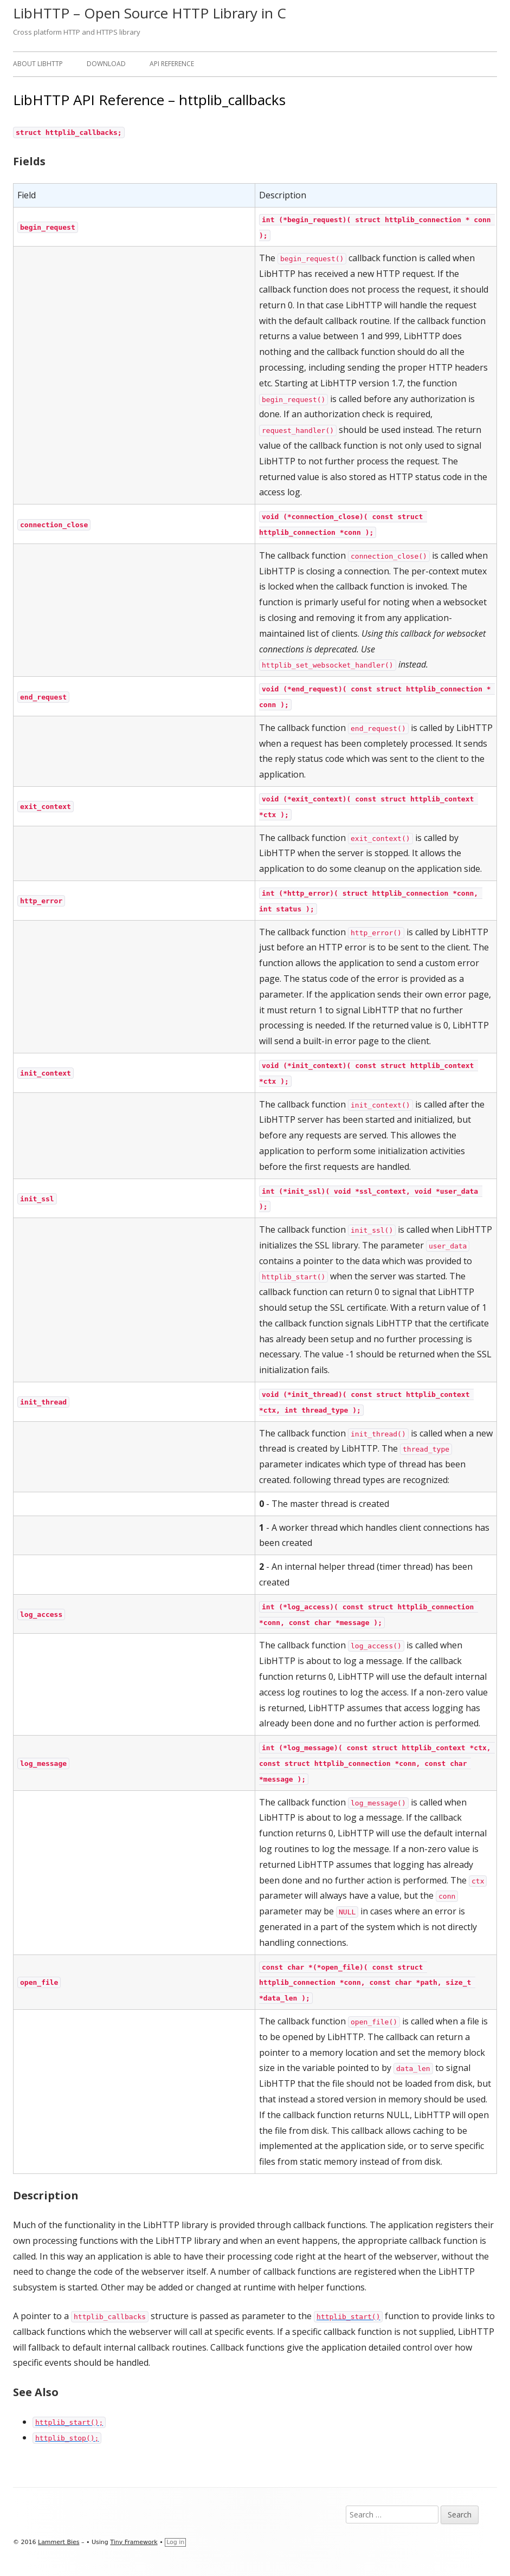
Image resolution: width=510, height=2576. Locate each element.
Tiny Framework (133, 2542)
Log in (175, 2542)
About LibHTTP (38, 63)
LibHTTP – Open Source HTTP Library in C (149, 13)
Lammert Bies (59, 2542)
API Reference (172, 63)
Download (106, 63)
